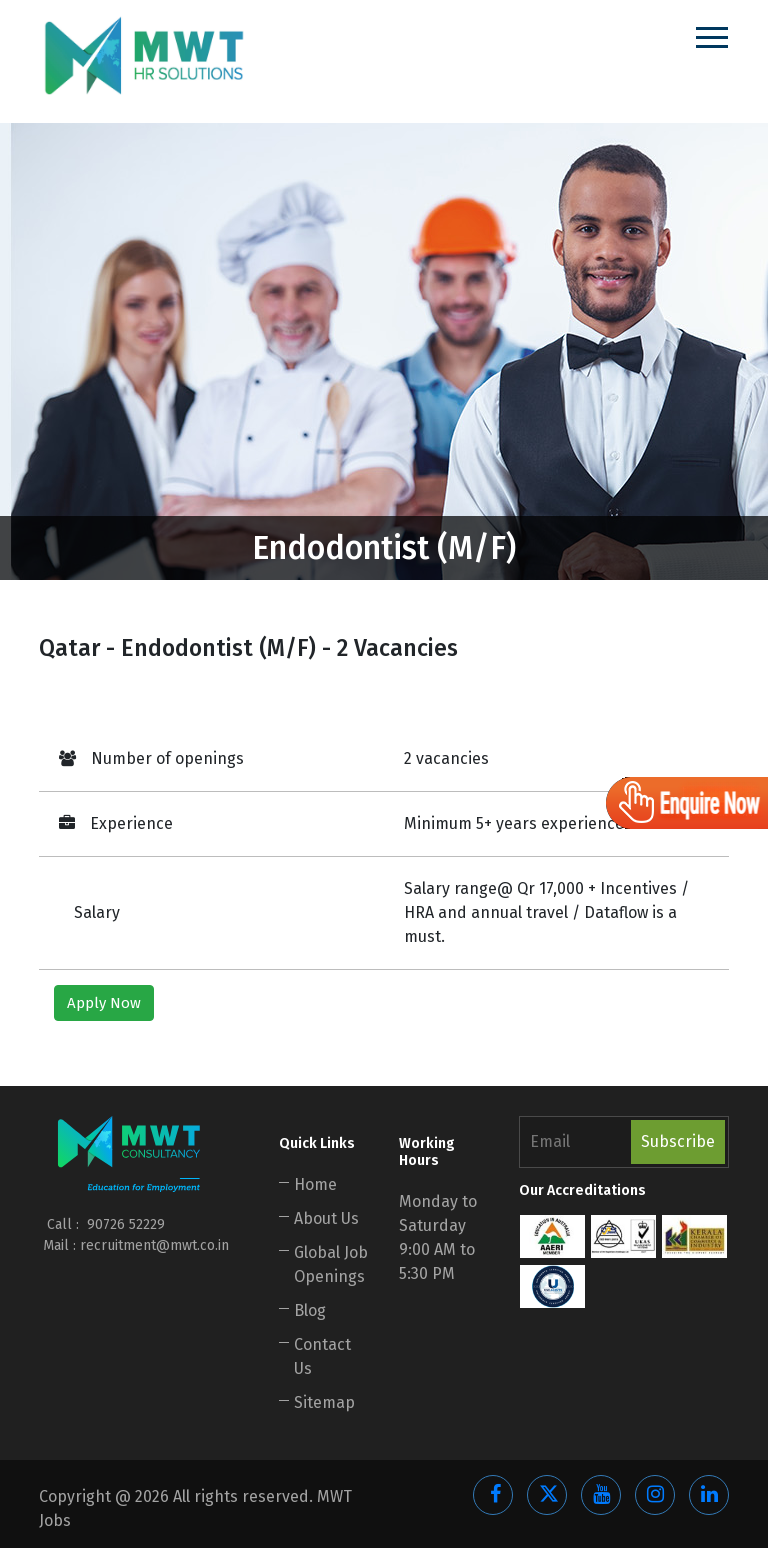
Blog (310, 1310)
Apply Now (104, 1003)
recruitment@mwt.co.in (154, 1245)
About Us (326, 1218)
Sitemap (324, 1402)
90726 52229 (124, 1224)
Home (315, 1184)
